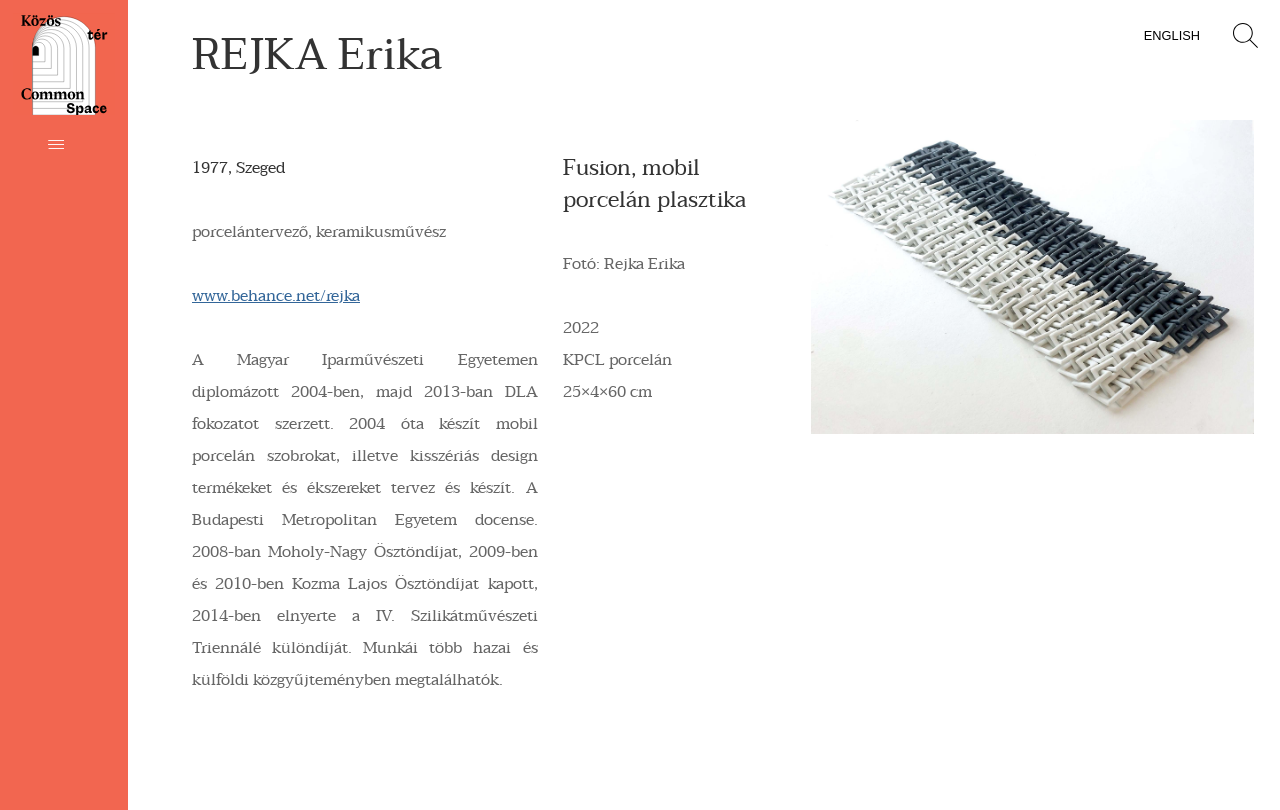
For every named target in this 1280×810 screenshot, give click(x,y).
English (1172, 35)
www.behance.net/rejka (276, 296)
